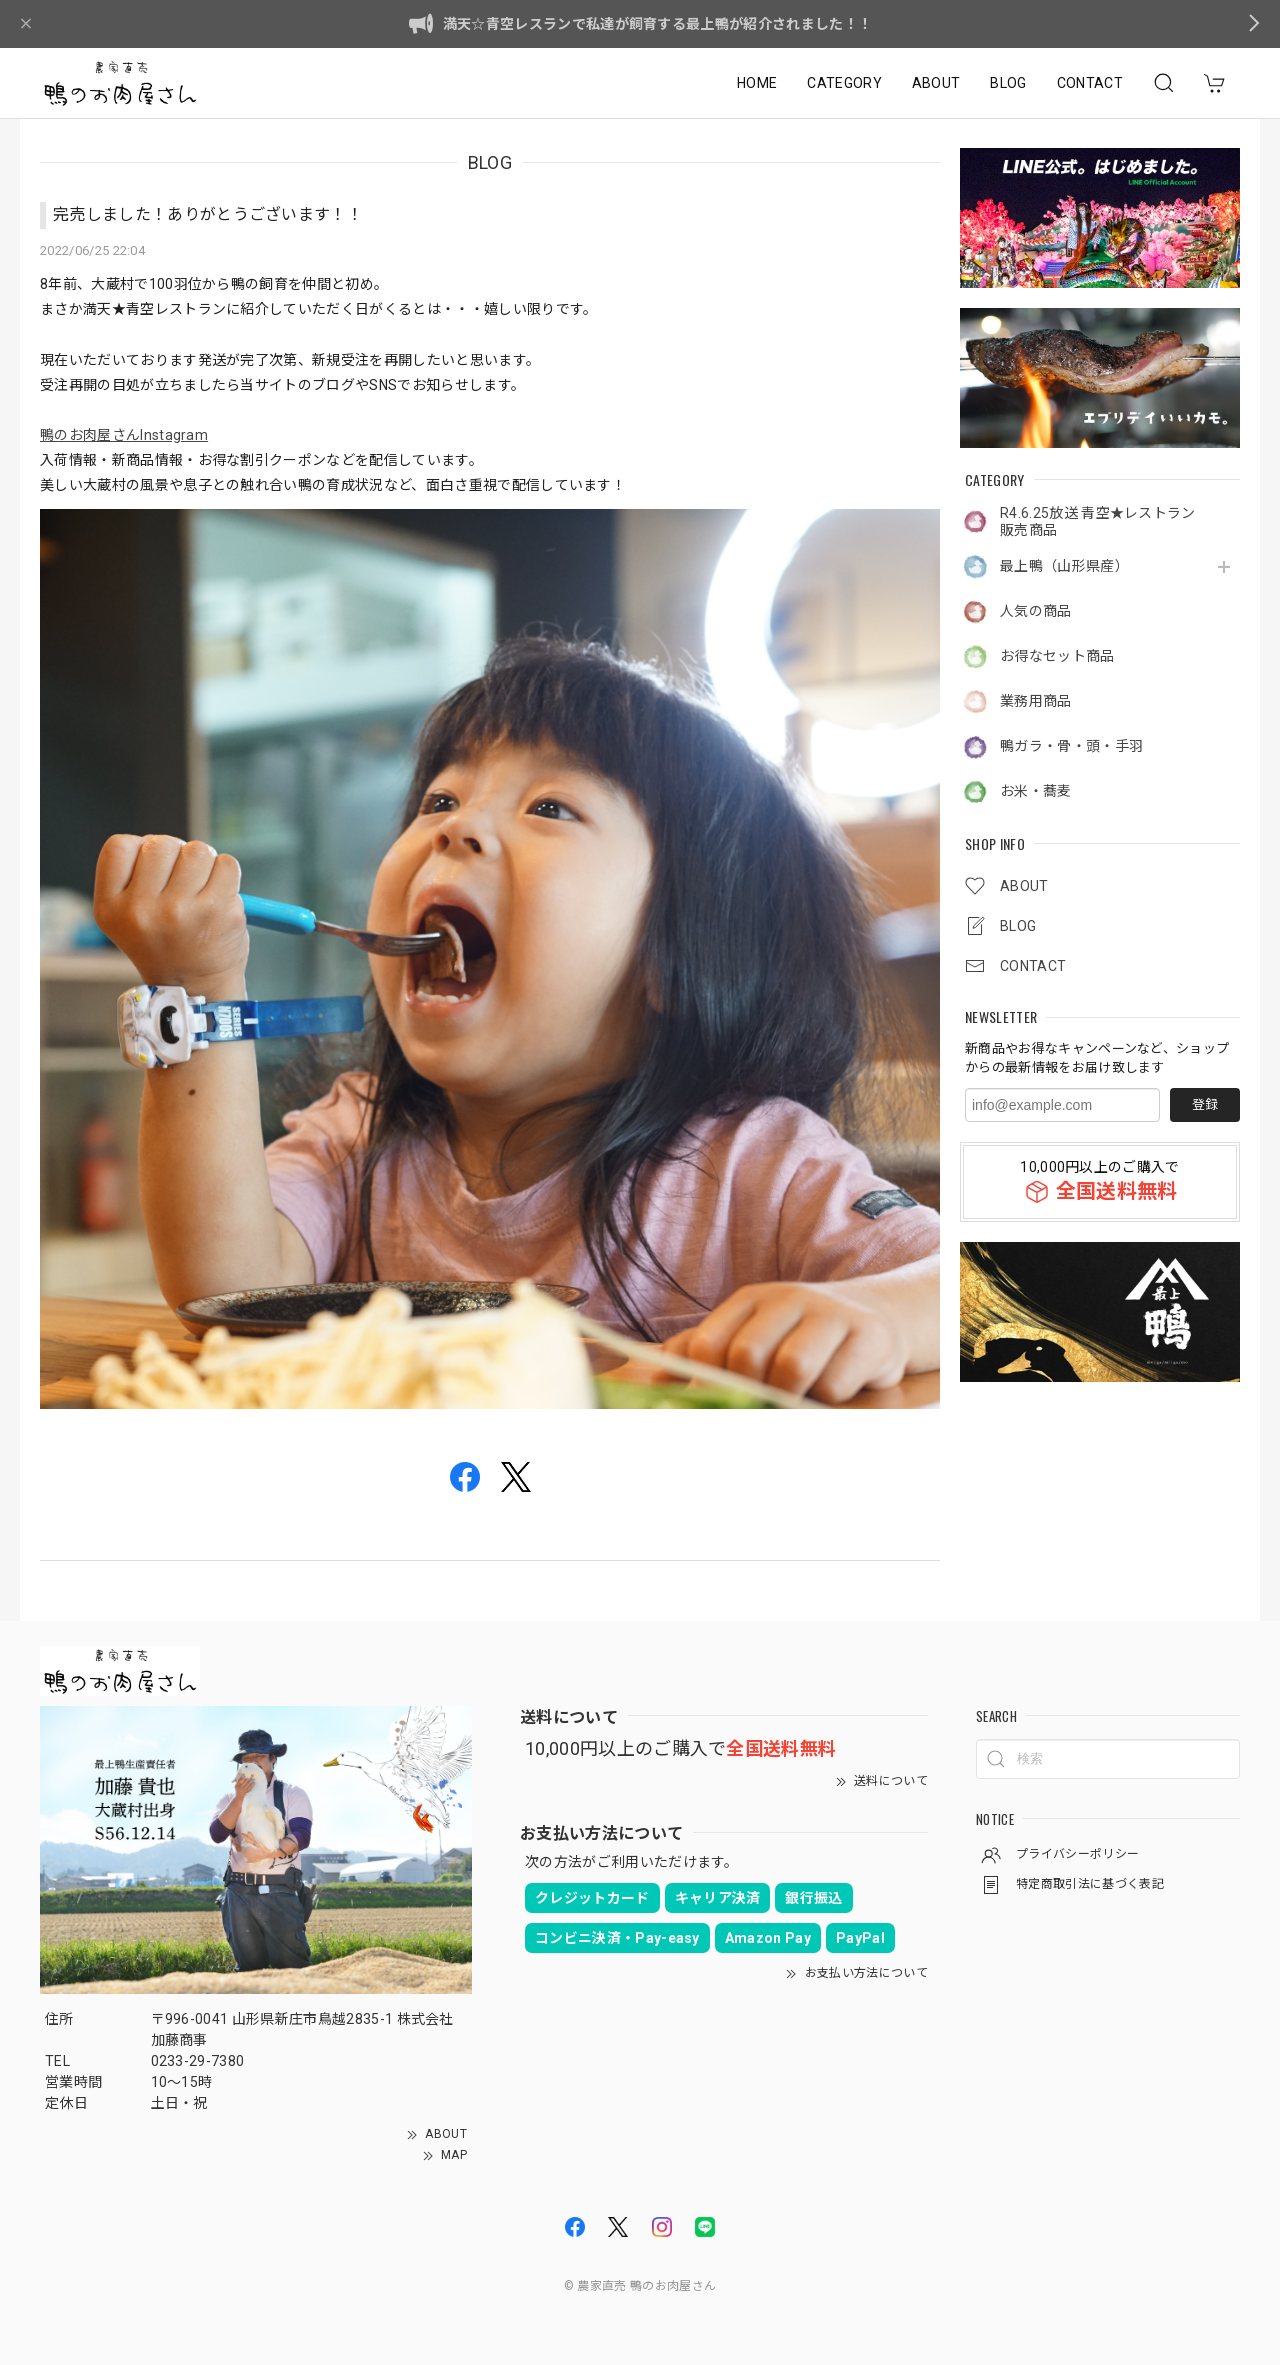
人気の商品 (1036, 611)
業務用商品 (1036, 701)
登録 (1205, 1104)
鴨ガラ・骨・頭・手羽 (1071, 746)
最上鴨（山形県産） (1064, 566)
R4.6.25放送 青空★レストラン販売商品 (1098, 521)
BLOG (1008, 83)
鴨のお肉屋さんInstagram (124, 435)
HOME (757, 83)
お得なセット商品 (1057, 656)
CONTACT (1090, 83)
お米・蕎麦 (1036, 791)
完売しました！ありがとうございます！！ (208, 214)
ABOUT (936, 83)
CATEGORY (844, 83)
